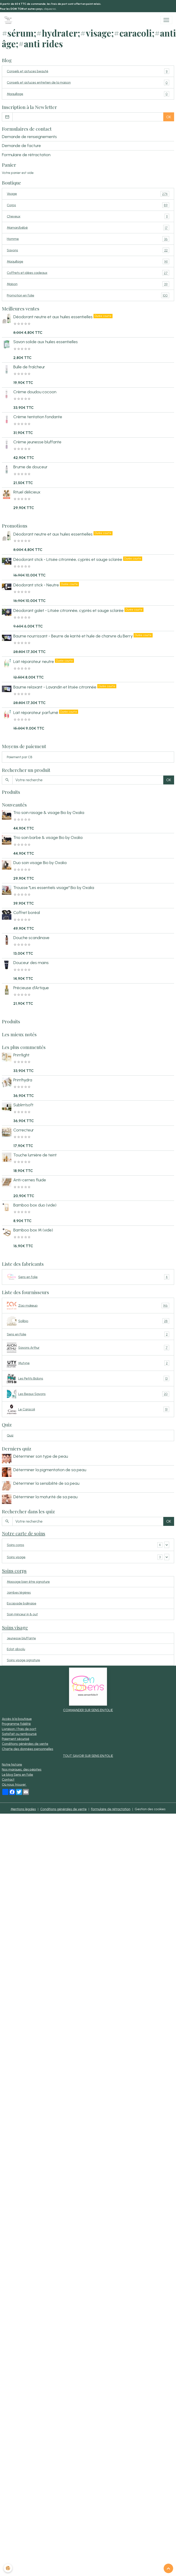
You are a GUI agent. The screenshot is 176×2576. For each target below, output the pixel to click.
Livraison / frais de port (19, 1729)
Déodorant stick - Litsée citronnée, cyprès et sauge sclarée (68, 559)
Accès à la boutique (17, 1719)
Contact (8, 1779)
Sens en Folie (88, 1334)
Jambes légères (19, 1592)
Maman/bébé (88, 227)
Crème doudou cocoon (34, 391)
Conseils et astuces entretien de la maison (88, 82)
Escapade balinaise (21, 1603)
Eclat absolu (16, 1649)
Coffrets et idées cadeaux (88, 272)
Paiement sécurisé (15, 1739)
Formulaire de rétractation (26, 154)
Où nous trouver (14, 1784)
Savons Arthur (88, 1347)
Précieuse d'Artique (31, 987)
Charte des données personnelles (27, 1749)
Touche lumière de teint (35, 1155)
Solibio (88, 1321)
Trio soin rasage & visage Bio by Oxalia (48, 812)
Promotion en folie (88, 295)
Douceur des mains (31, 962)
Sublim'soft (23, 1104)
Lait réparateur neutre (34, 661)
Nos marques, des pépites (21, 1769)
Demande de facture (21, 145)
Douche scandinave (31, 937)
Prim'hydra (22, 1080)
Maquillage (88, 94)
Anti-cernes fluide (29, 1179)
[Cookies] (8, 2568)
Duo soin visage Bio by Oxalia (40, 862)
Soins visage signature (23, 1660)
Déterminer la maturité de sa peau (45, 1496)
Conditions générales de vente (25, 1744)
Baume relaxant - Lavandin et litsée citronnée (55, 686)
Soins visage (16, 1557)
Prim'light (21, 1055)
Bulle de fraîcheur (29, 366)
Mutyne (88, 1363)
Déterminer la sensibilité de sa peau (46, 1483)
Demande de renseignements (29, 136)
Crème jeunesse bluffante (37, 442)
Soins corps (15, 1545)
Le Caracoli (88, 1409)
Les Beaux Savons (88, 1394)
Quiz (10, 1435)
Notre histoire (12, 1764)
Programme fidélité (16, 1724)
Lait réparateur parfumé (36, 712)
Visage (88, 193)
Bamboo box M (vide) (33, 1230)
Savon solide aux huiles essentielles (45, 341)
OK (168, 117)
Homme (88, 238)
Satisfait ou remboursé (19, 1734)
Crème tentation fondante (37, 416)
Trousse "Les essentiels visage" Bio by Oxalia (53, 887)
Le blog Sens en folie (17, 1774)
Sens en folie (88, 1277)
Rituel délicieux (26, 492)
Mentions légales (23, 1809)
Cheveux (88, 216)
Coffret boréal (26, 912)
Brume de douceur (30, 466)
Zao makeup (88, 1305)
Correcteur (23, 1130)
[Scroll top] (168, 2568)
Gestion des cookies (150, 1809)
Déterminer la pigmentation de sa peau (49, 1469)
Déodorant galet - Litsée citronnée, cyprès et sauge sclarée (68, 610)
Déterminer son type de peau (40, 1456)
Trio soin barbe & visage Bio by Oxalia (47, 837)
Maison (88, 284)
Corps (88, 205)
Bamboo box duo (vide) (34, 1205)
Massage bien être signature (28, 1582)
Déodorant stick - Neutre (36, 585)
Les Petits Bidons (88, 1378)
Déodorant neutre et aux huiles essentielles (53, 316)
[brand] (9, 20)
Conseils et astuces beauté (88, 71)
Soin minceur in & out (22, 1614)
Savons (88, 250)
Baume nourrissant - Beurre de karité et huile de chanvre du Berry (73, 636)
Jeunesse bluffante (21, 1638)
